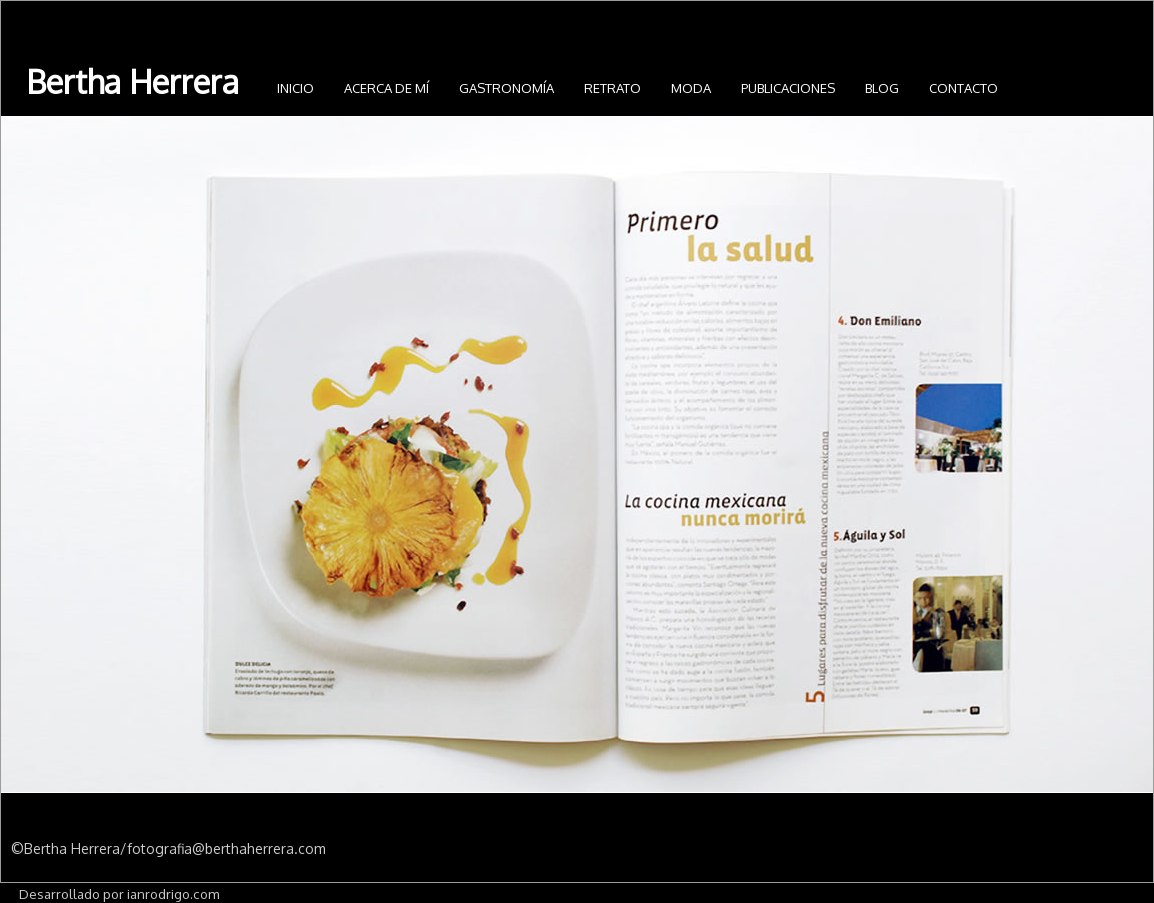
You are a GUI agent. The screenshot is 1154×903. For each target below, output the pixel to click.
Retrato (612, 88)
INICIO (295, 88)
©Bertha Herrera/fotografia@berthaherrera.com (168, 848)
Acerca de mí (386, 88)
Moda (691, 88)
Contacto (963, 88)
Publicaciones (788, 88)
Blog (882, 88)
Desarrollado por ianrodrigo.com (119, 893)
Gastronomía (506, 88)
